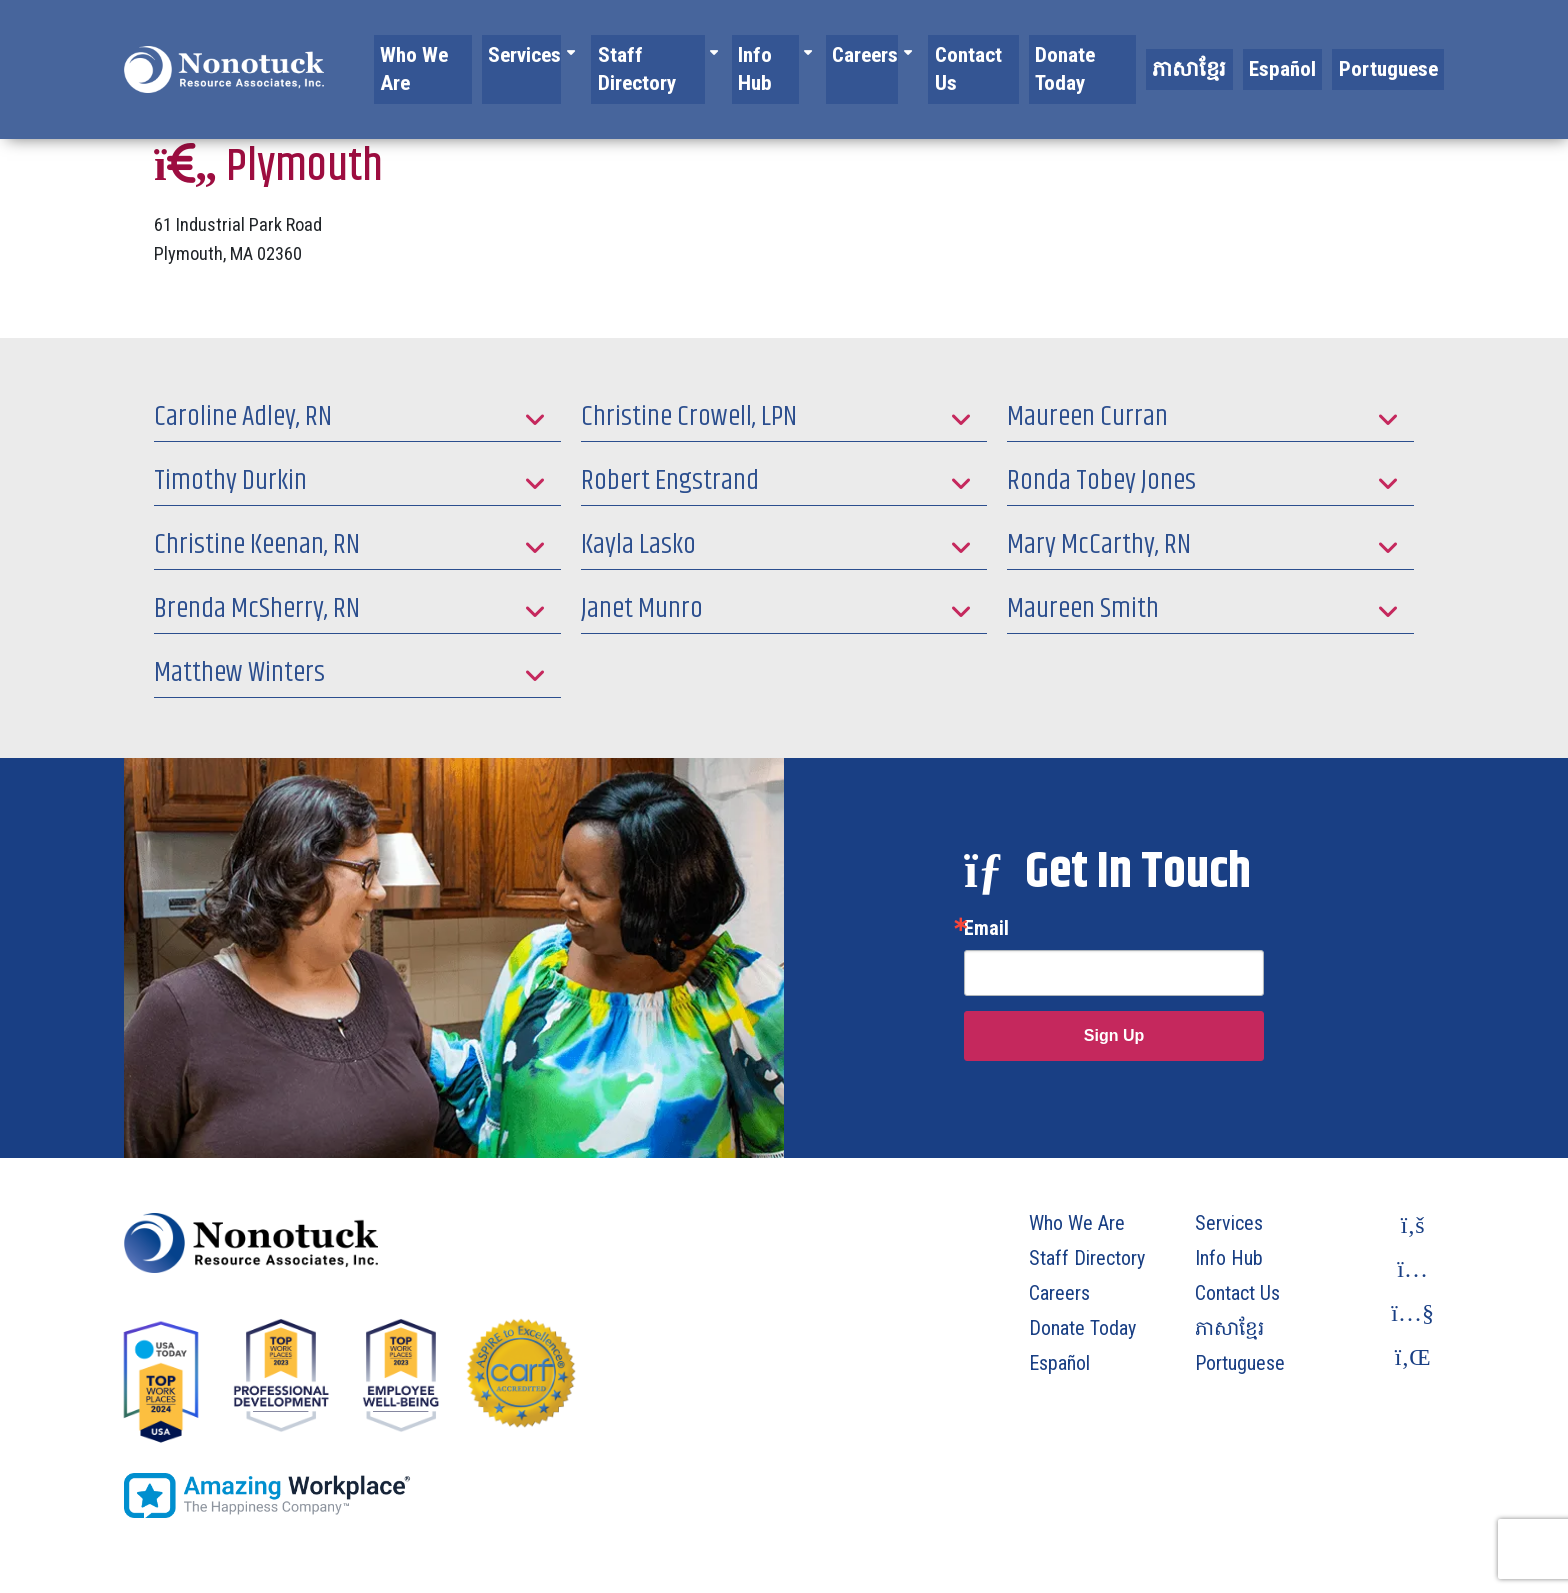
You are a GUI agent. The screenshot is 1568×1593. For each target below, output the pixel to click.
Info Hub (822, 52)
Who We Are (484, 52)
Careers (917, 52)
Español (1307, 52)
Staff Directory (701, 52)
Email (986, 928)
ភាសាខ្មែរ (1228, 52)
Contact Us (1022, 52)
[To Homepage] (224, 53)
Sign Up (1114, 1035)
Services (579, 52)
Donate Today (1130, 52)
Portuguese (1397, 52)
